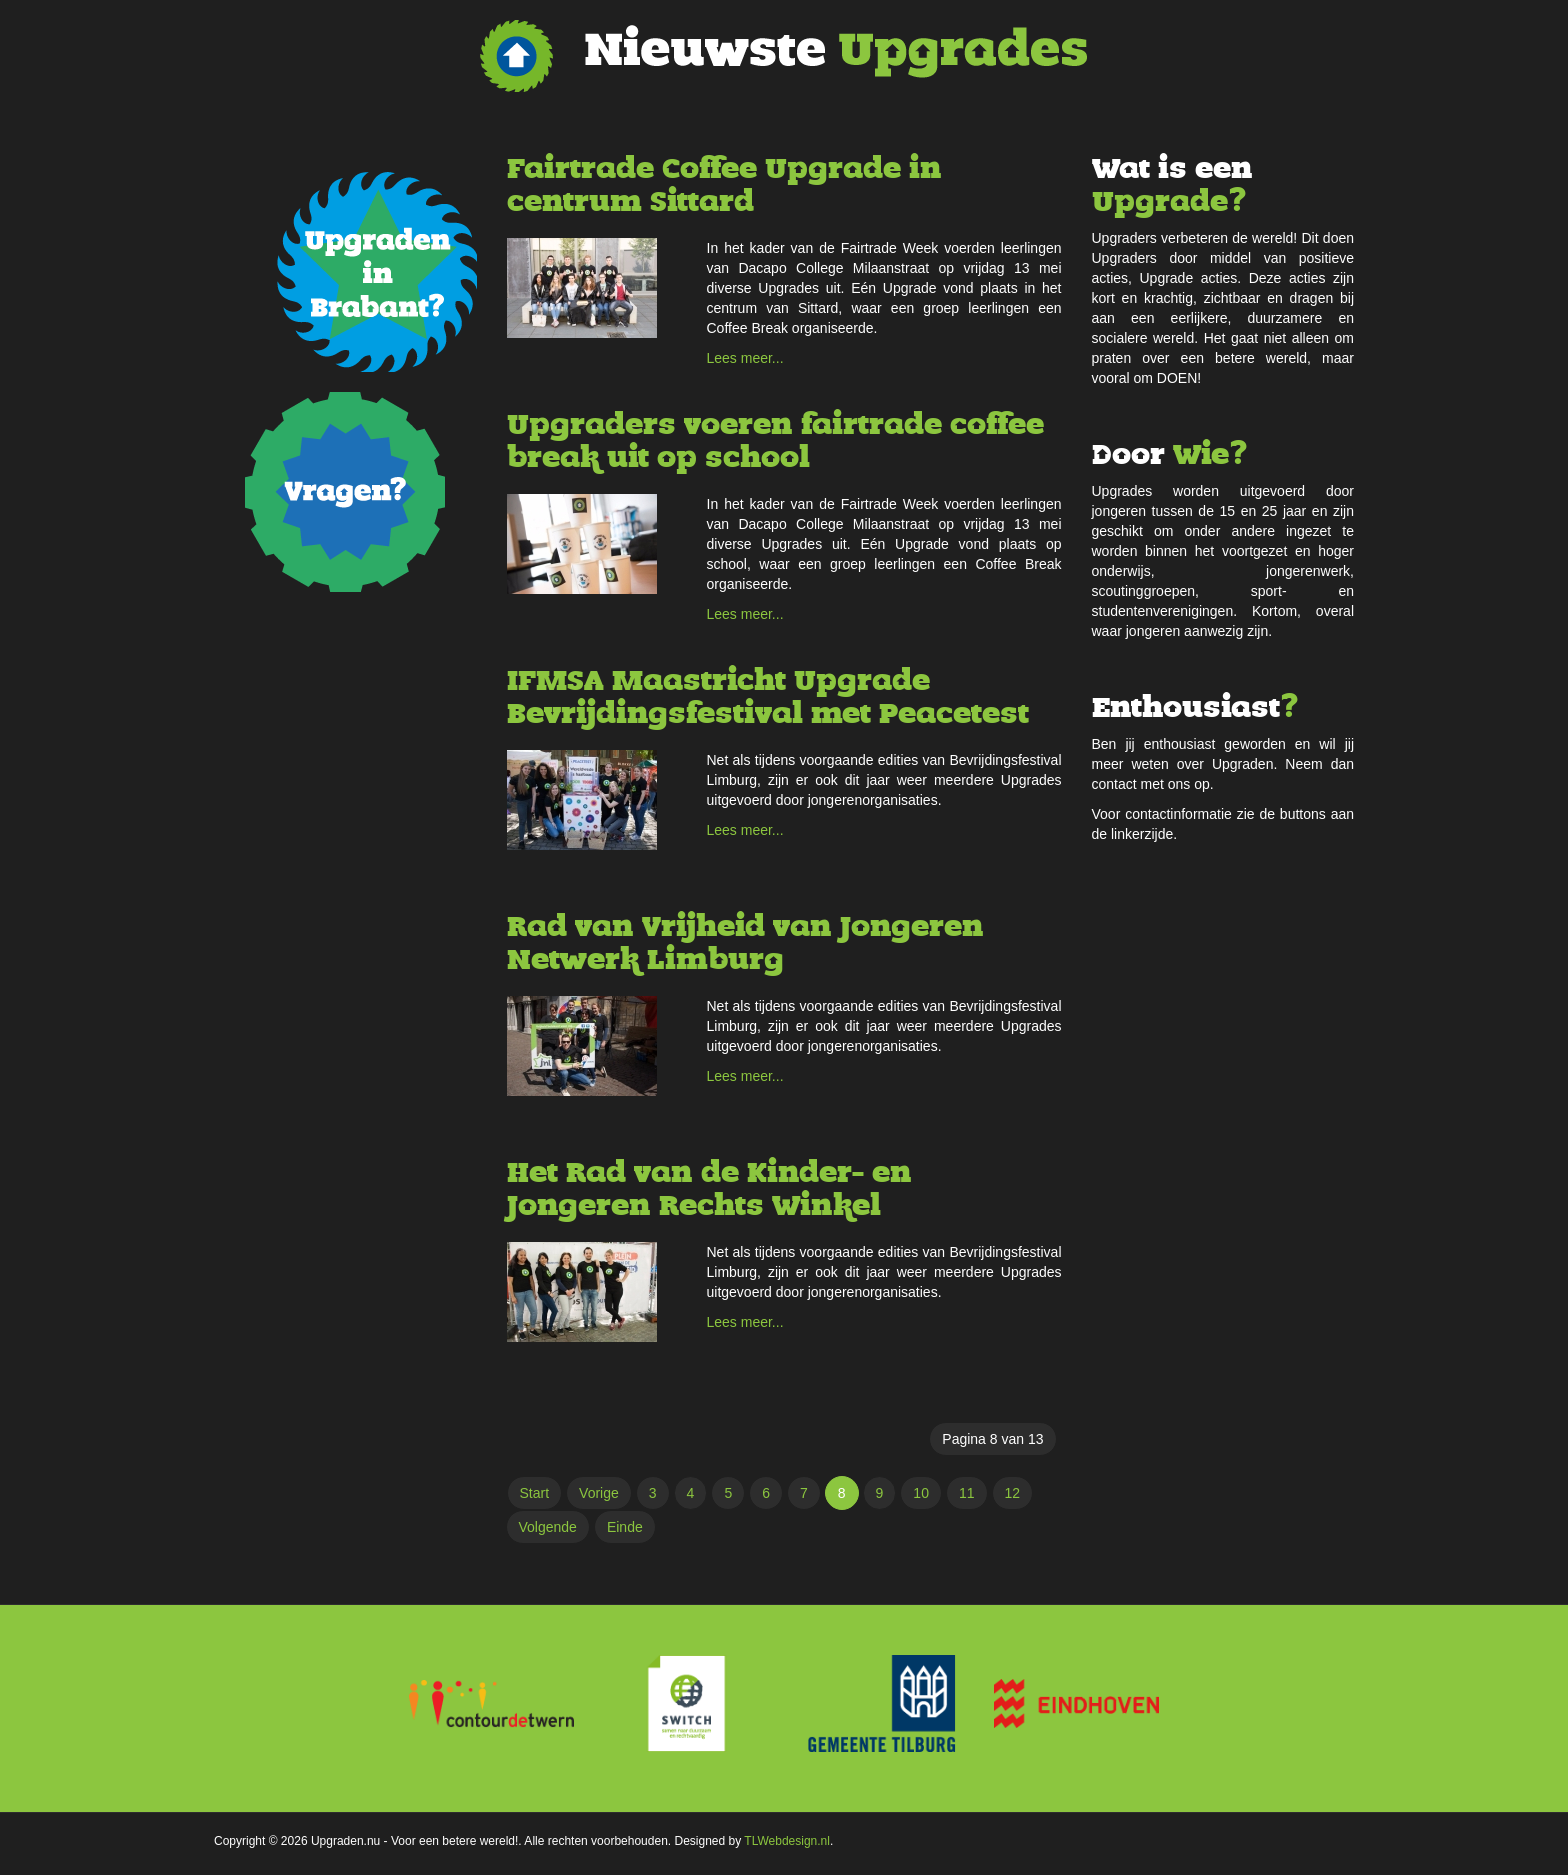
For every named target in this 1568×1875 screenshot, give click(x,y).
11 (967, 1493)
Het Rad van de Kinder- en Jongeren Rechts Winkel (709, 1189)
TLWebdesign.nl (787, 1841)
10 (921, 1493)
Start (535, 1493)
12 (1013, 1493)
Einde (625, 1527)
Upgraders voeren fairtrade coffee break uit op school (775, 441)
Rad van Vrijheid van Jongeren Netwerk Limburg (745, 943)
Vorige (599, 1493)
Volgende (548, 1527)
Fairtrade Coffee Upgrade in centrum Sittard (724, 185)
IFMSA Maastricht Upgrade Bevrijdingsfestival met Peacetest (768, 697)
